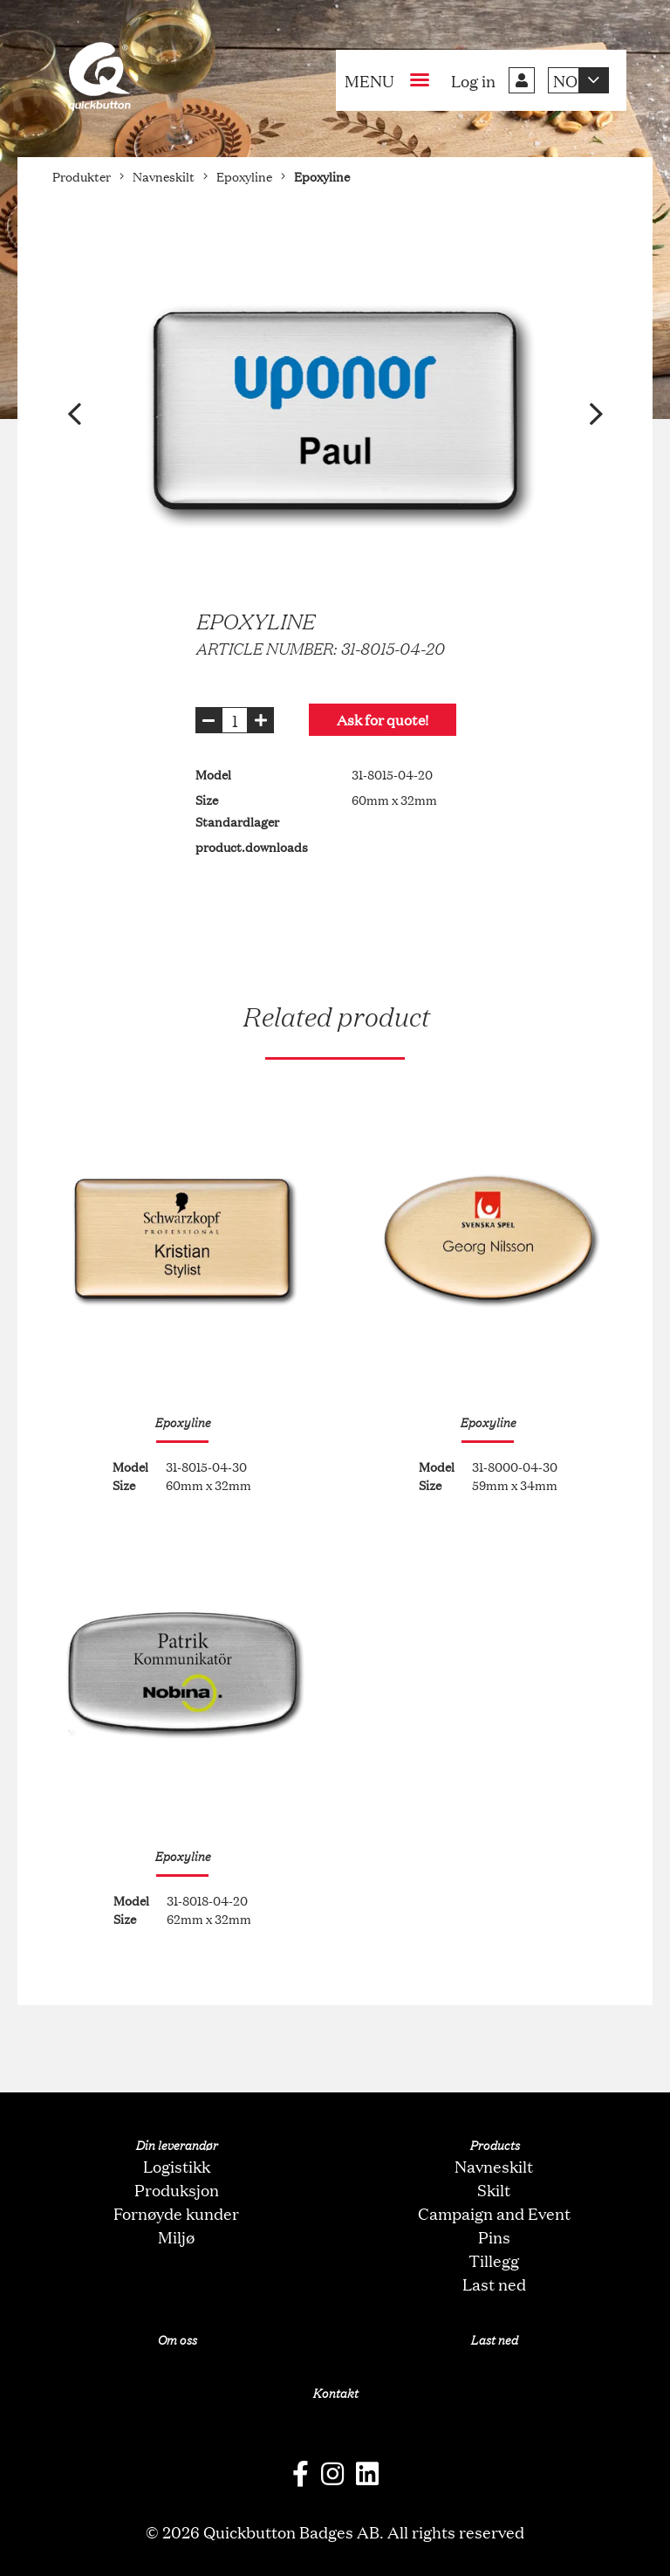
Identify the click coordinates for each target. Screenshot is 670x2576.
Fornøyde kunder (176, 2213)
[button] (74, 414)
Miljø (176, 2236)
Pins (494, 2236)
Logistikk (176, 2165)
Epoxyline (182, 1422)
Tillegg (493, 2260)
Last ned (494, 2283)
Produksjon (176, 2189)
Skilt (493, 2189)
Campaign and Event (494, 2213)
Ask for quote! (382, 720)
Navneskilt (494, 2165)
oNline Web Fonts (335, 2561)
